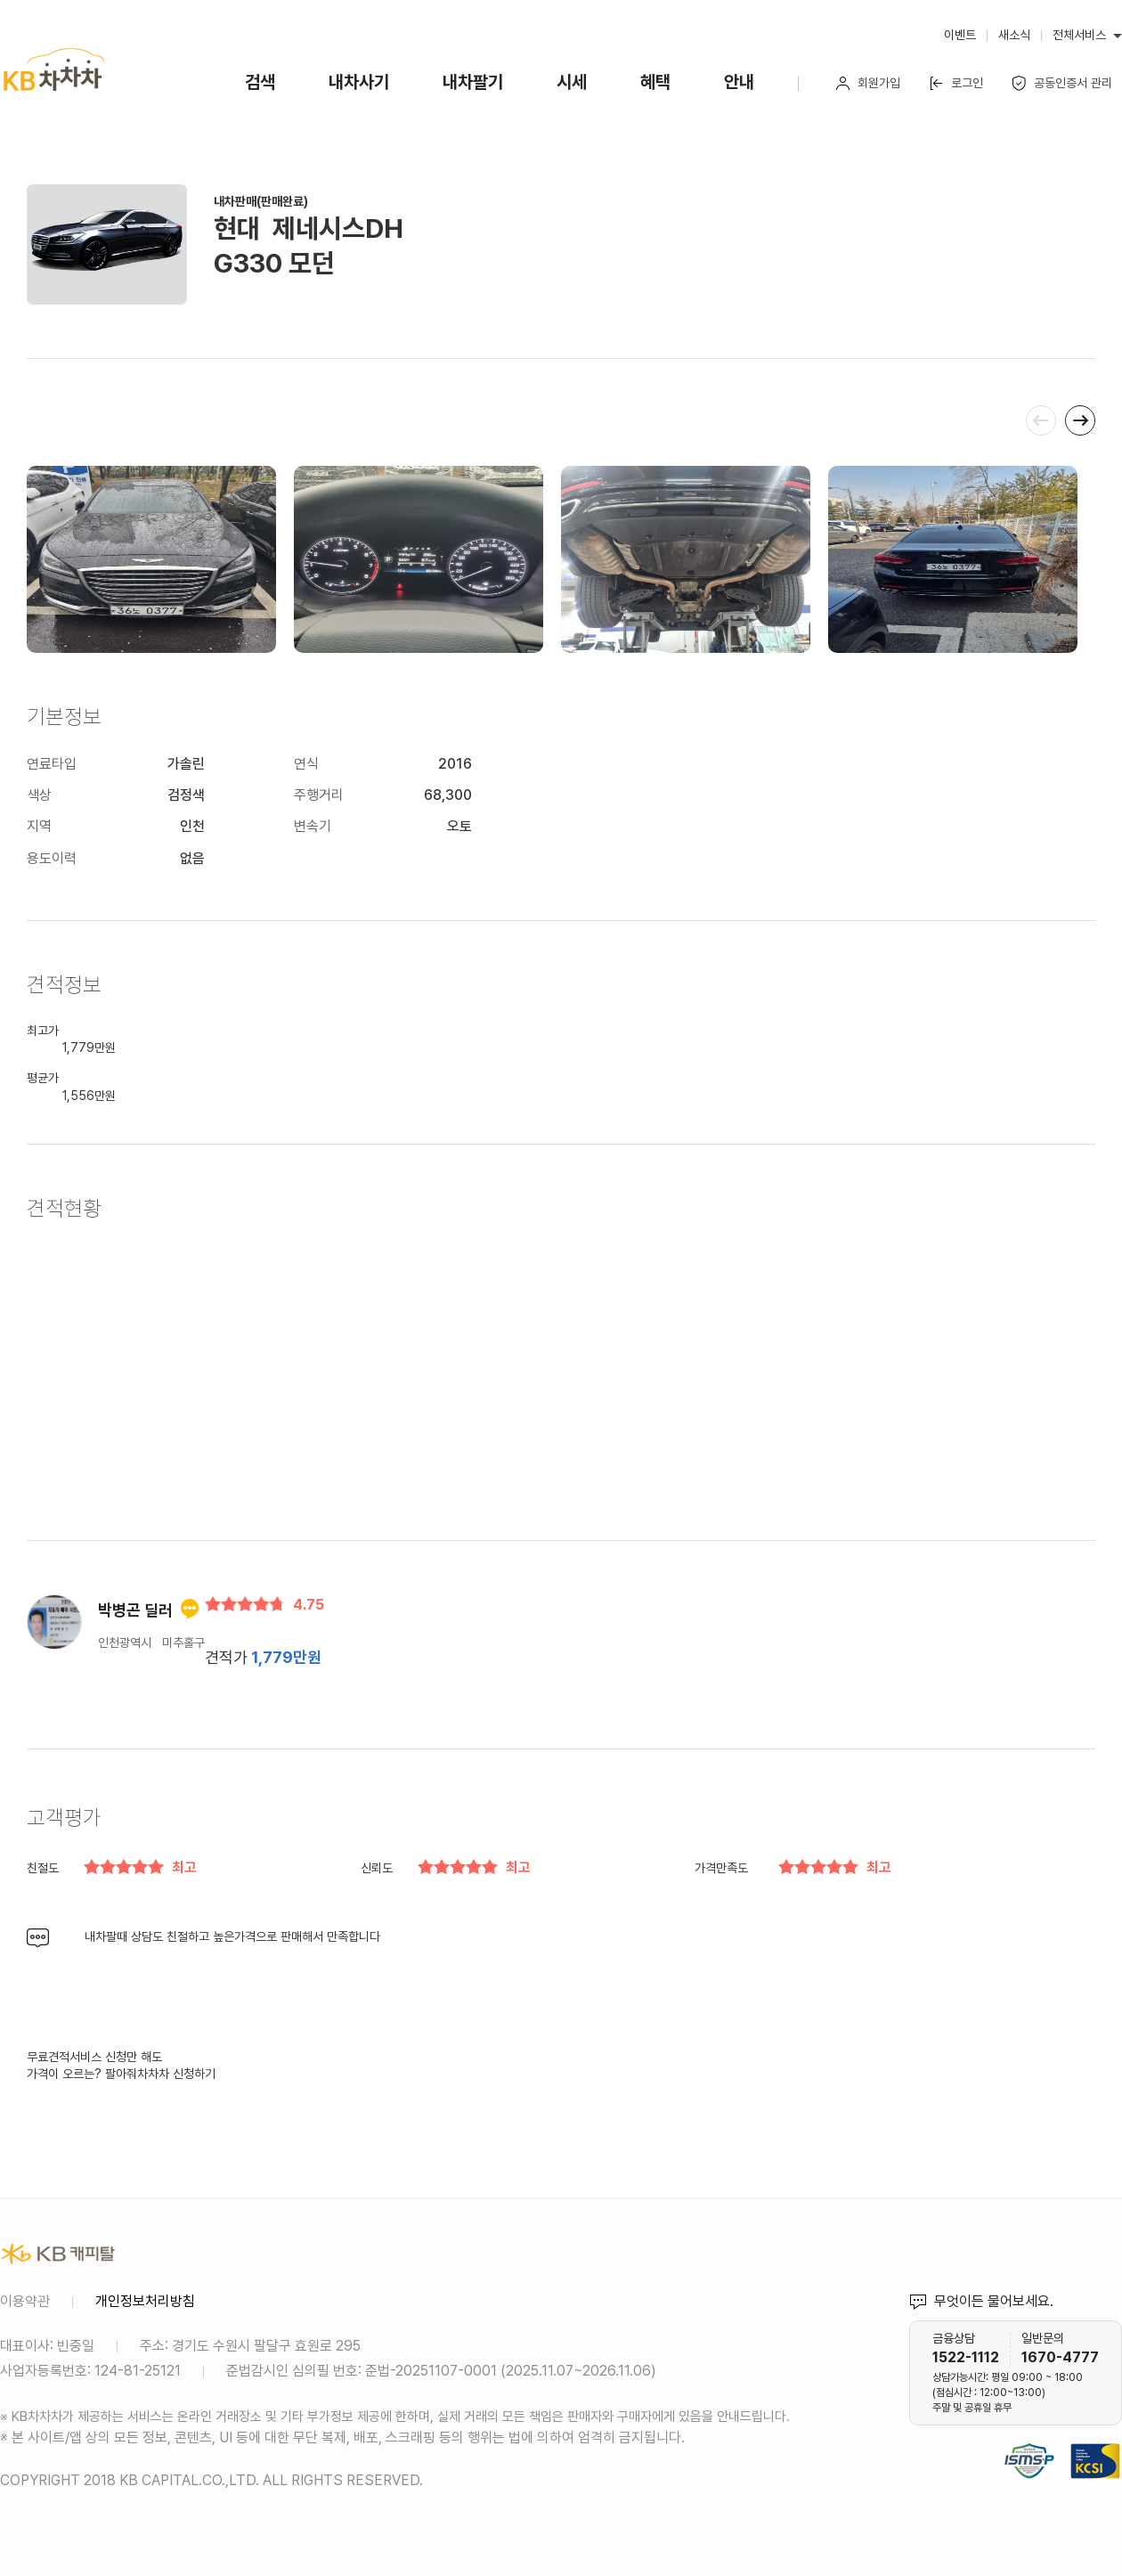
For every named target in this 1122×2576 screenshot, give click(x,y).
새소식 (1014, 35)
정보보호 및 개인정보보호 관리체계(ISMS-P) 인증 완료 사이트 (1029, 2439)
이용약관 (25, 2301)
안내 (739, 82)
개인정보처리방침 (145, 2301)
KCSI (1113, 2439)
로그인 (956, 83)
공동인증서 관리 (1062, 83)
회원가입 (867, 83)
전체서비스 (1079, 35)
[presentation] (1041, 420)
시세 (572, 82)
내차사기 (359, 82)
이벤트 (960, 35)
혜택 (655, 82)
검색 (260, 82)
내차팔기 (473, 82)
